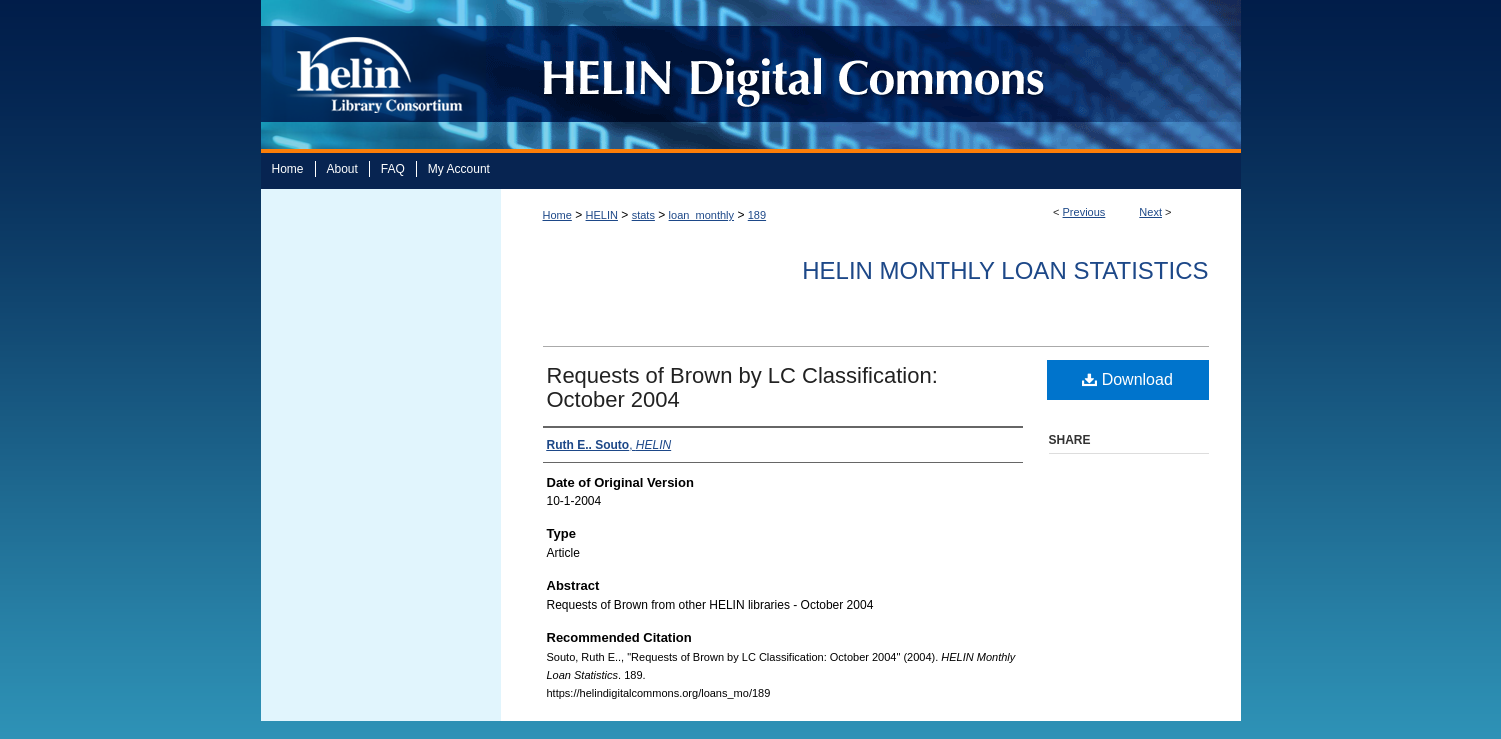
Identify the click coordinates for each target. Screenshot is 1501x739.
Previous (1084, 212)
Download (1127, 379)
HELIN (602, 215)
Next (1150, 212)
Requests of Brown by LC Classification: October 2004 (742, 387)
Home (557, 215)
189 (757, 215)
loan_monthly (701, 215)
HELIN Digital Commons (863, 74)
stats (643, 215)
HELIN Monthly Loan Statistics (1005, 270)
